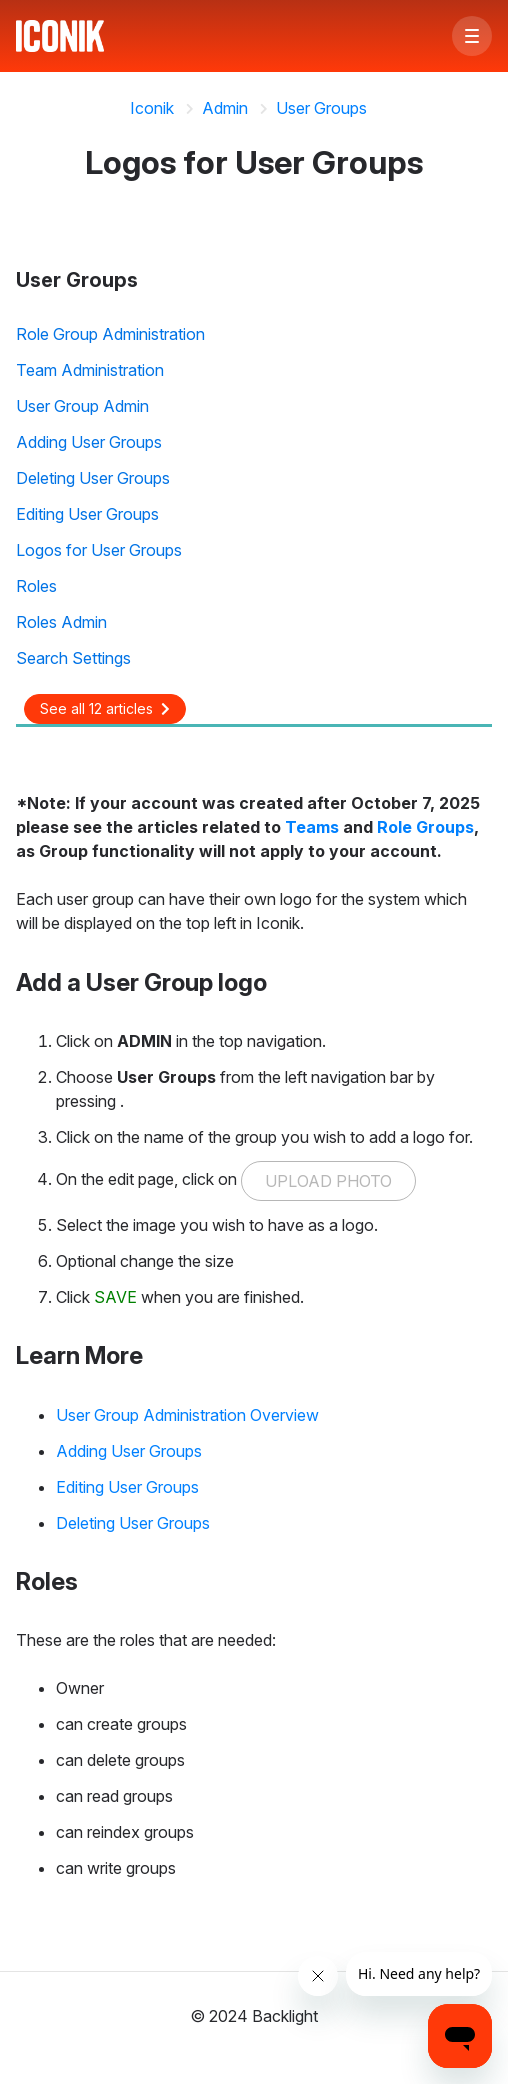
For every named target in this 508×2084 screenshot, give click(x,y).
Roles (36, 586)
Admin (225, 108)
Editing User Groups (87, 514)
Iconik (152, 108)
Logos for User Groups (99, 550)
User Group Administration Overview (187, 1415)
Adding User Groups (89, 442)
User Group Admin (82, 406)
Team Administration (90, 370)
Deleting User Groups (93, 478)
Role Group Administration (110, 334)
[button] (472, 36)
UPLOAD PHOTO (328, 1181)
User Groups (321, 108)
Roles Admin (61, 622)
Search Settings (73, 658)
